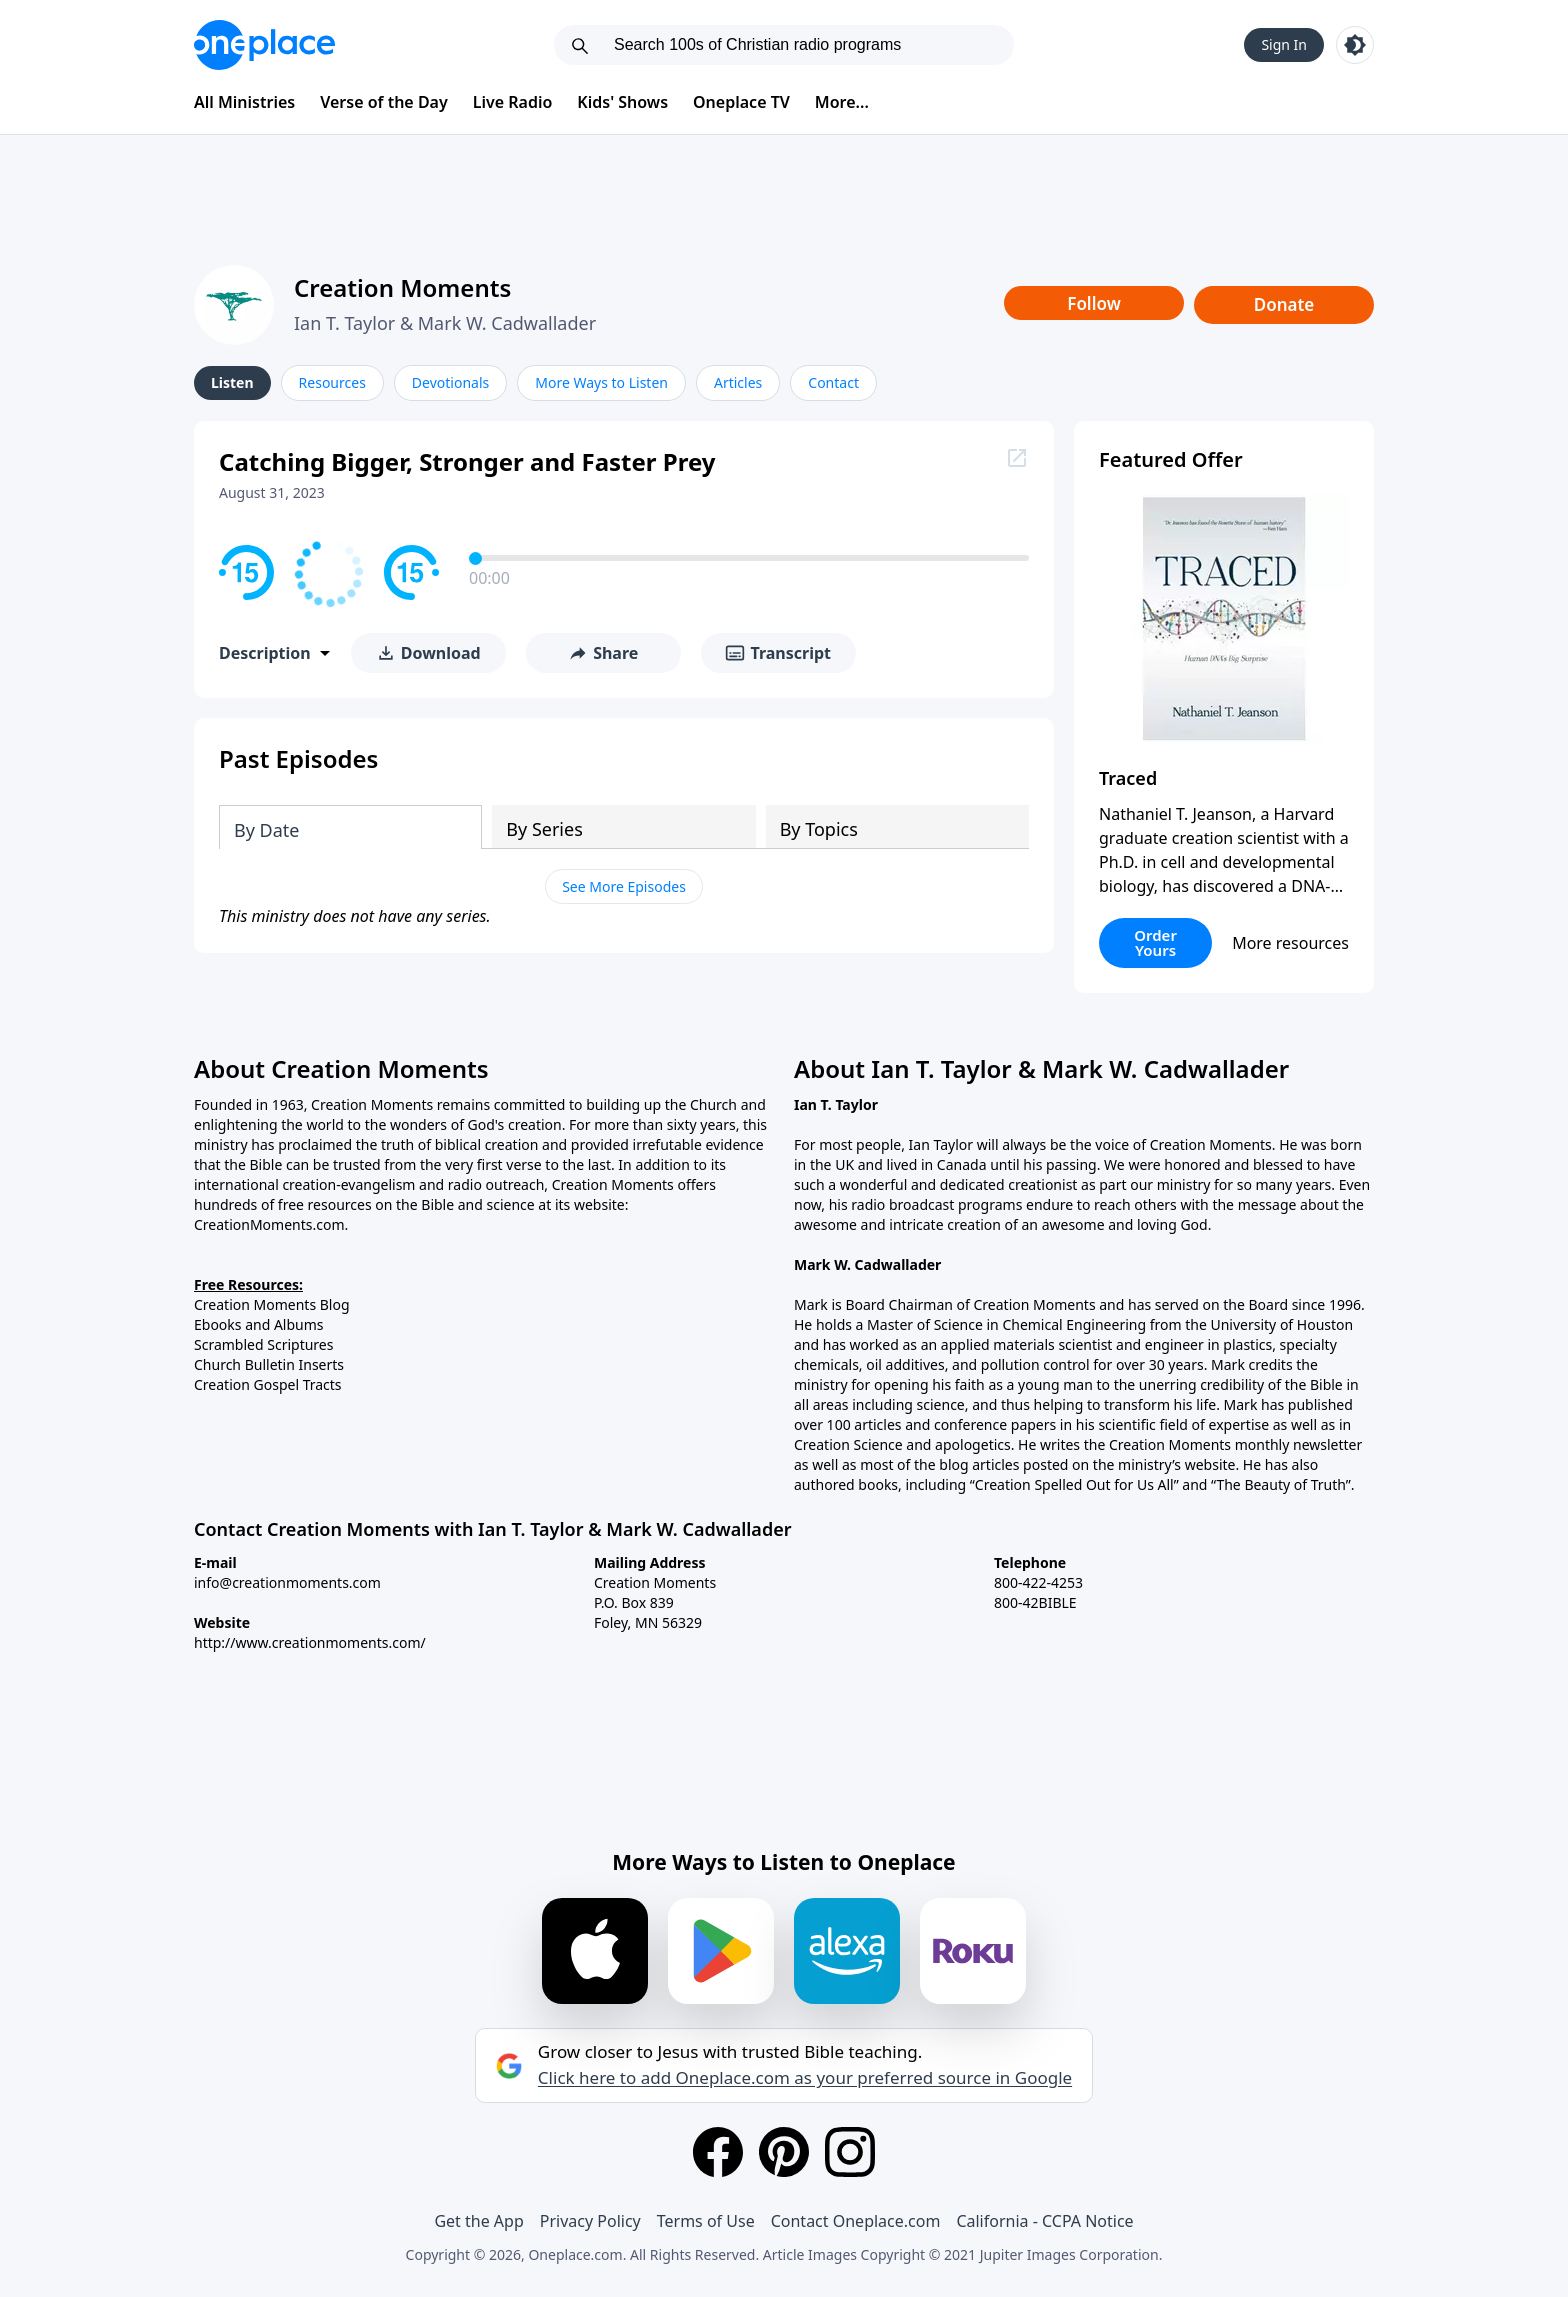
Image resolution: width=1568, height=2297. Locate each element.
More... (842, 102)
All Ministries (244, 102)
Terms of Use (706, 2221)
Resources (332, 382)
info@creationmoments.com (287, 1582)
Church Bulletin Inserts (269, 1364)
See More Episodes (624, 886)
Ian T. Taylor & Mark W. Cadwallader (445, 323)
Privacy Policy (590, 2221)
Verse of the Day (384, 102)
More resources (1290, 943)
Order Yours (1155, 942)
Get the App (478, 2221)
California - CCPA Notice (1044, 2221)
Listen (232, 382)
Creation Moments (402, 287)
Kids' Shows (622, 102)
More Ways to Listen (601, 382)
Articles (738, 382)
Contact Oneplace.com (856, 2221)
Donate (1284, 304)
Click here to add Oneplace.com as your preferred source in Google (805, 2078)
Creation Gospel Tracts (268, 1384)
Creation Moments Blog (272, 1304)
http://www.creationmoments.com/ (310, 1642)
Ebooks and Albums (259, 1324)
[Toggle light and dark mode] (1355, 45)
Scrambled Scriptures (263, 1344)
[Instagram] (850, 2152)
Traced (1128, 778)
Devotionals (450, 382)
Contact (833, 382)
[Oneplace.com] (264, 45)
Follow (1094, 303)
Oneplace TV (741, 102)
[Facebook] (718, 2152)
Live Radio (513, 102)
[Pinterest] (784, 2152)
